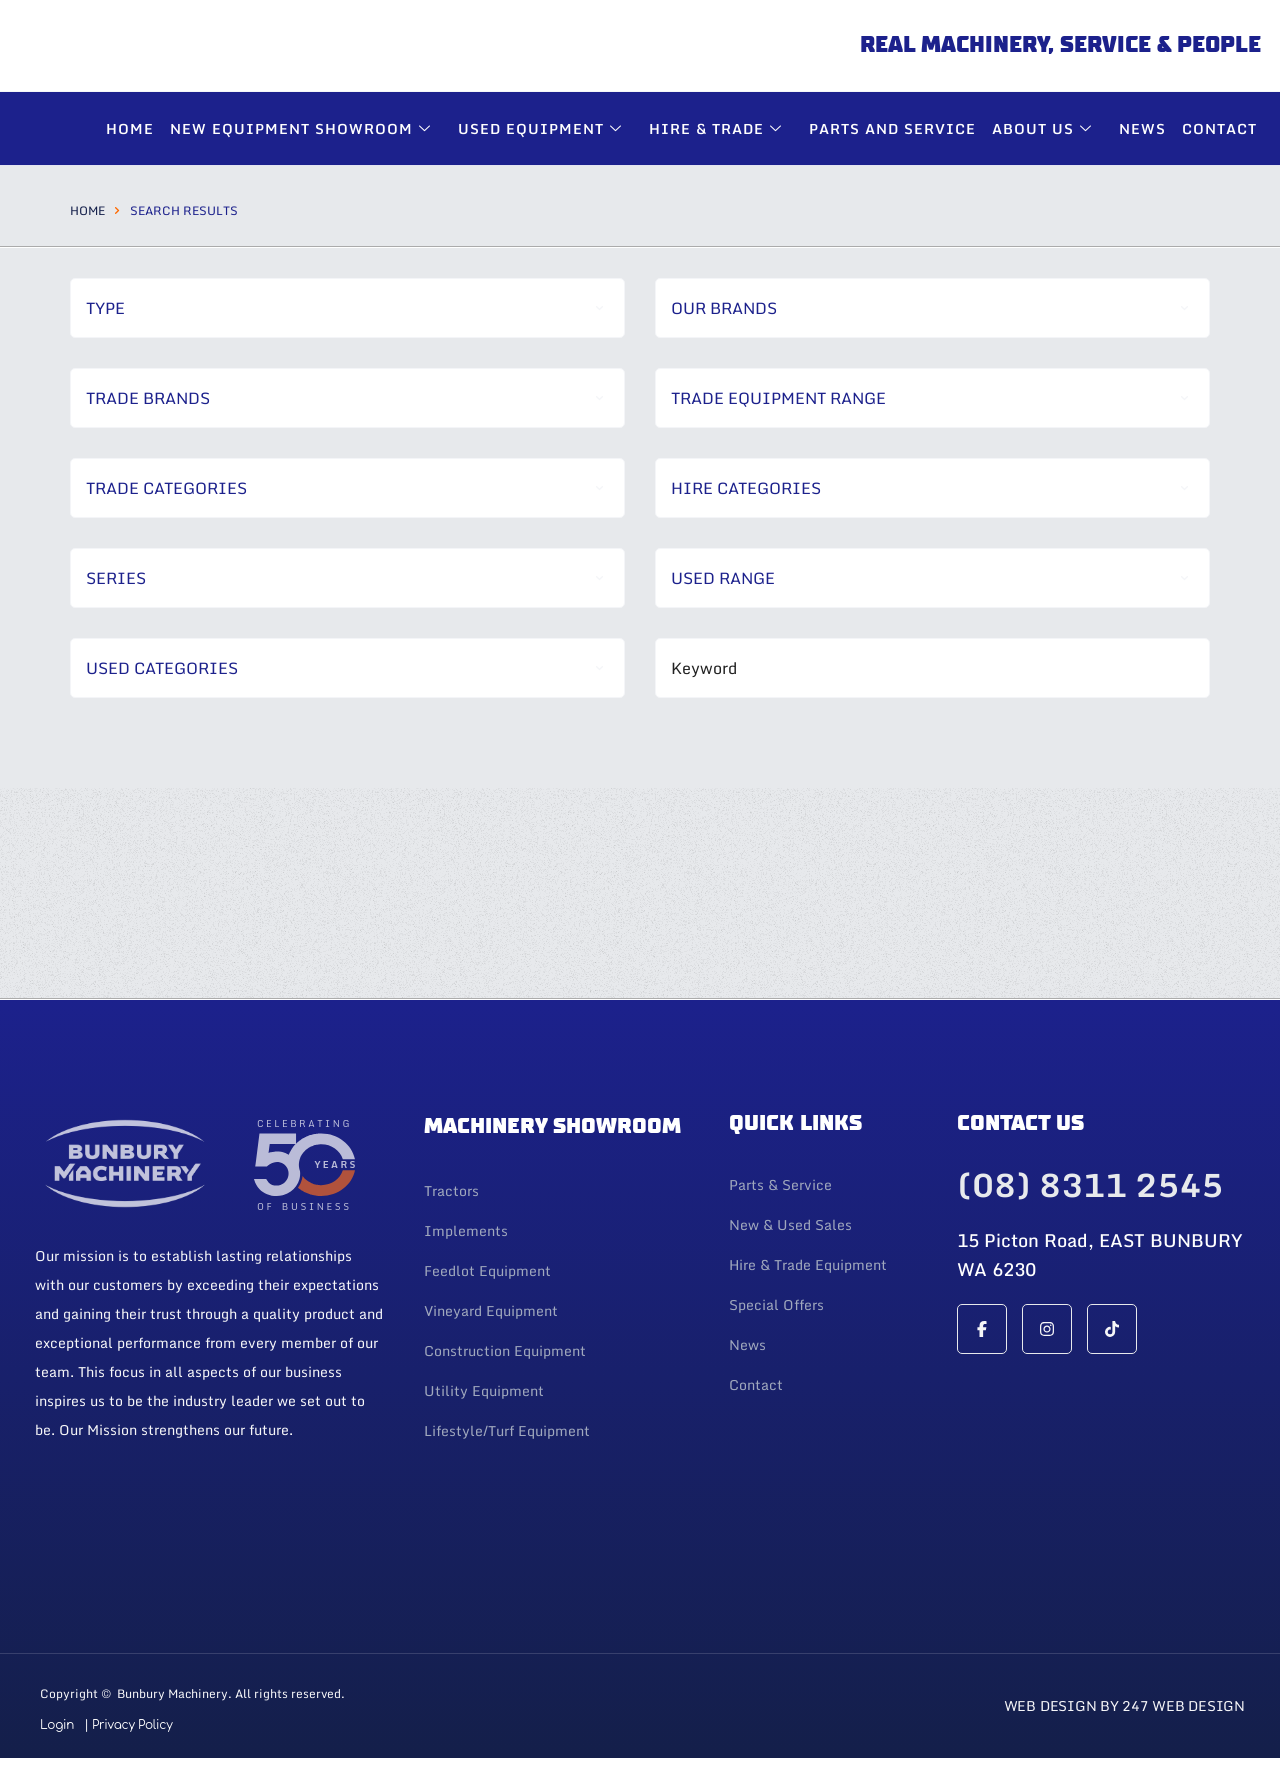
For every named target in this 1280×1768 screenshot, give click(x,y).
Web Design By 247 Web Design (1124, 1705)
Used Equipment (542, 128)
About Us (1044, 128)
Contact (1219, 128)
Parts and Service (892, 128)
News (1142, 128)
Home (87, 210)
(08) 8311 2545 (1090, 1185)
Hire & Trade (718, 128)
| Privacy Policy (128, 1725)
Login (57, 1725)
